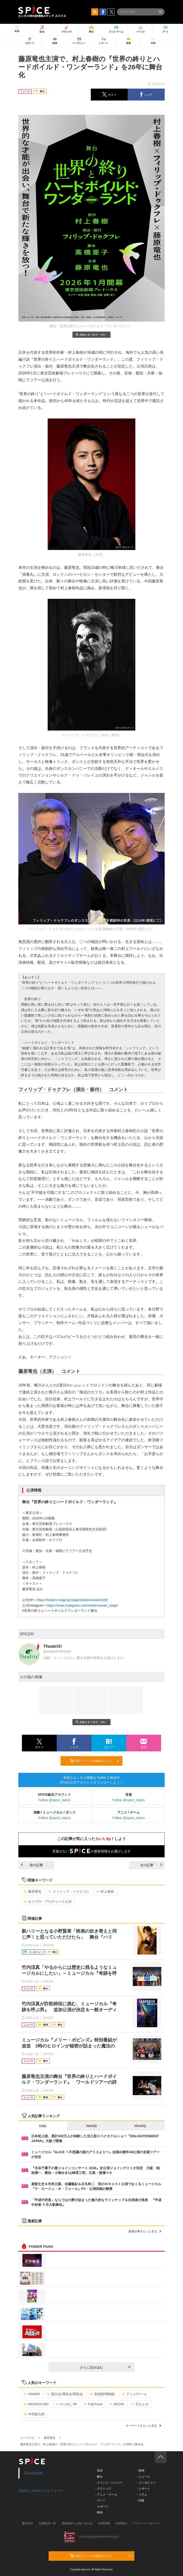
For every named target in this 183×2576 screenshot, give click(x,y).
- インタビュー (146, 2482)
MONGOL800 (36, 2404)
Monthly (140, 2126)
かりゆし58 (66, 2404)
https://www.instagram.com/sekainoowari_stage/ (82, 1605)
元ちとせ (140, 2404)
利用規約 (121, 2523)
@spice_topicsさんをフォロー (40, 2490)
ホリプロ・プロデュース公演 (47, 1901)
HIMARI (32, 2394)
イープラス (27, 2438)
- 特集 (140, 2500)
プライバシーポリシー (147, 2523)
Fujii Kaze (93, 2404)
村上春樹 (105, 1891)
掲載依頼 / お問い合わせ (77, 2523)
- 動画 (140, 2470)
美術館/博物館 (102, 2394)
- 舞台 (99, 2476)
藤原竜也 (32, 1891)
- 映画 (99, 2512)
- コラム (142, 2494)
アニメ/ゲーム (134, 2394)
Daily (42, 2126)
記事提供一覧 (47, 2523)
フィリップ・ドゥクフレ (69, 1891)
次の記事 (151, 1865)
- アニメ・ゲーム (106, 2494)
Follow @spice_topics (54, 1800)
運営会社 (27, 2523)
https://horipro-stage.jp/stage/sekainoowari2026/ (72, 1600)
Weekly (91, 2126)
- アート (100, 2500)
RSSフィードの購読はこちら (95, 1761)
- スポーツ (101, 2506)
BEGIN (117, 2404)
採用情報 (104, 2523)
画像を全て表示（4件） (91, 334)
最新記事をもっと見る (144, 2231)
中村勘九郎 (34, 2414)
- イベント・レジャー (109, 2482)
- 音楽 (99, 2470)
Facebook (33, 2473)
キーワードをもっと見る (143, 2425)
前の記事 (32, 1865)
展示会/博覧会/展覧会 (65, 2394)
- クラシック (103, 2488)
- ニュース (143, 2476)
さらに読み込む (105, 2367)
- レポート (143, 2488)
